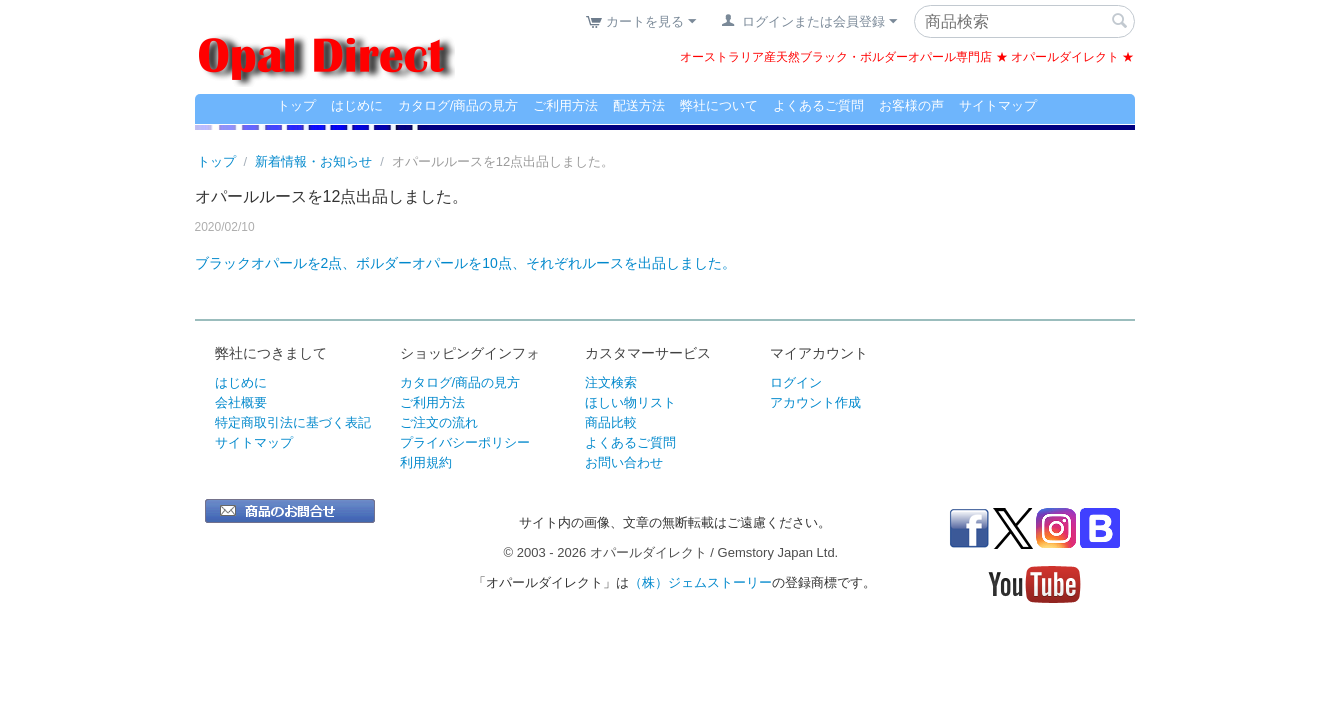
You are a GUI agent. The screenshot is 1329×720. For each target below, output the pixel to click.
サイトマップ (998, 105)
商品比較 (611, 422)
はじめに (357, 105)
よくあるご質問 (818, 105)
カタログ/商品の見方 (458, 105)
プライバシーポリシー (465, 442)
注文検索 (611, 382)
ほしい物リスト (630, 402)
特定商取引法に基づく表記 (293, 422)
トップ (296, 105)
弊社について (719, 105)
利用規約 (426, 462)
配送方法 (639, 105)
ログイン (796, 382)
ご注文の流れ (439, 422)
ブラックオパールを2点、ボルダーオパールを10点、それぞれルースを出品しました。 (465, 263)
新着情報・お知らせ (313, 161)
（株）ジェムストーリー (700, 582)
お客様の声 (911, 105)
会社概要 (241, 402)
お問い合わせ (624, 462)
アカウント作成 (815, 402)
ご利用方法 (565, 105)
